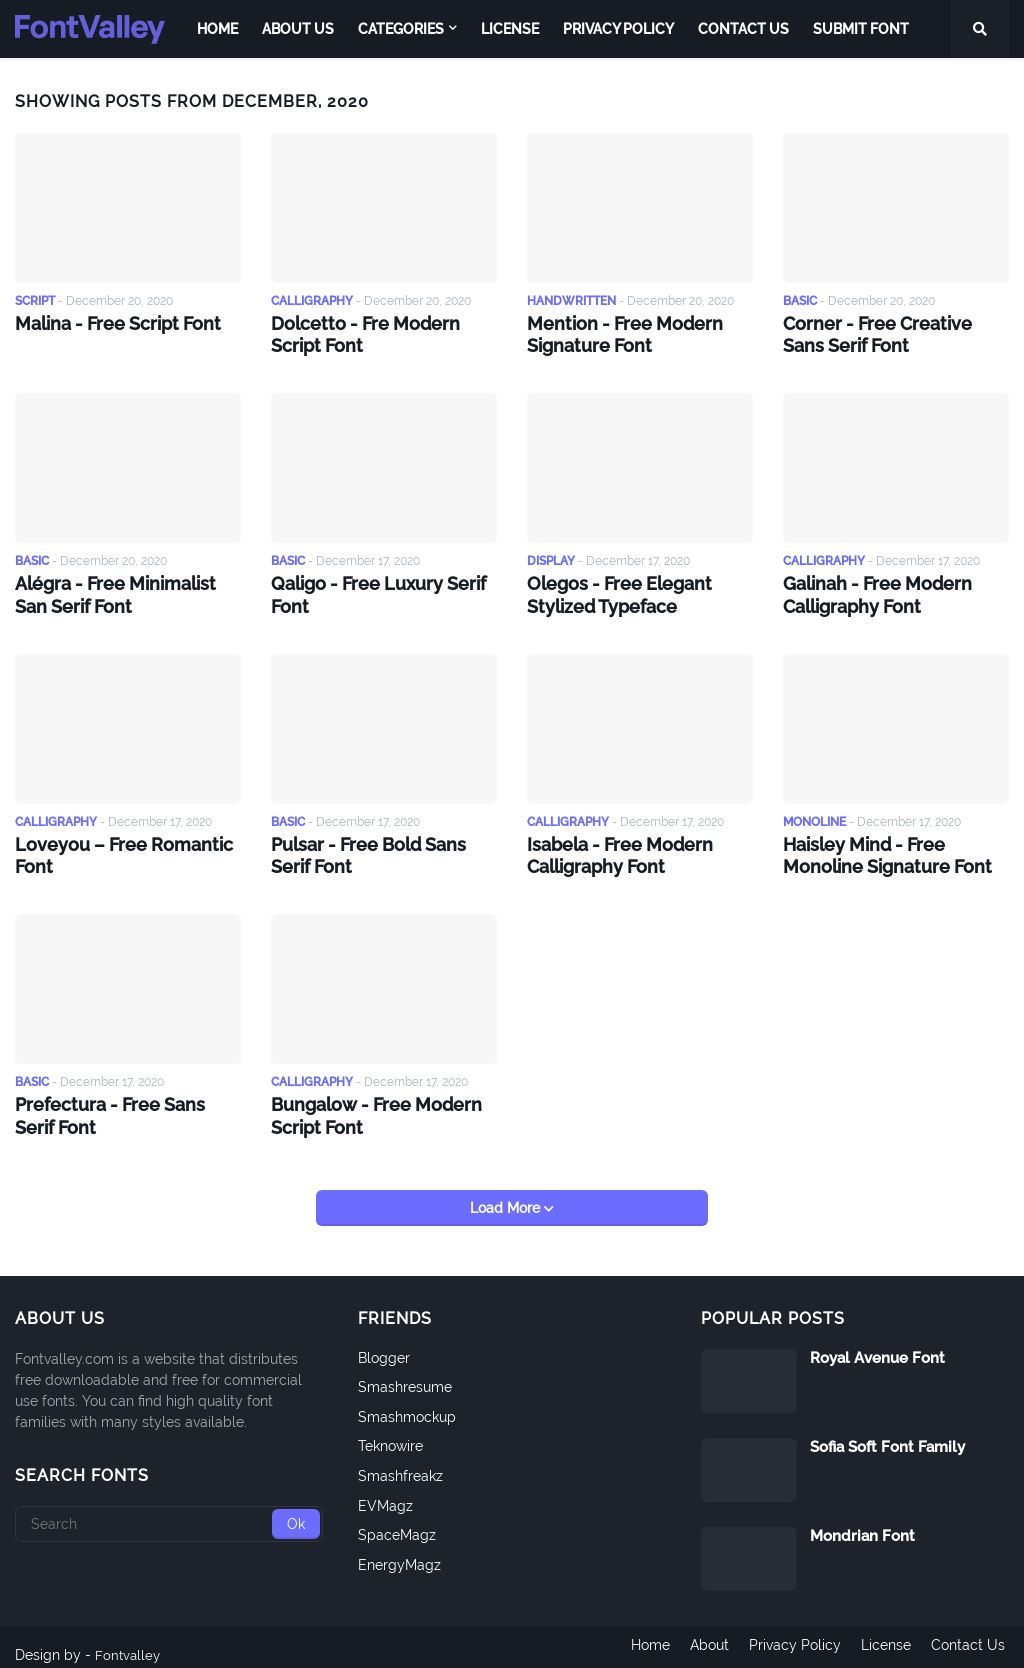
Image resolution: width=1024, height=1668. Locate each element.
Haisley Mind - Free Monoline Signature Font (895, 846)
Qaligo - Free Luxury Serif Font (368, 589)
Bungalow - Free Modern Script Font (366, 1102)
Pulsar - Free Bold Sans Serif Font (380, 846)
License (886, 1639)
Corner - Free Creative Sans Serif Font (889, 333)
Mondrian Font (862, 1520)
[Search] (169, 1508)
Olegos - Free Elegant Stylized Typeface (611, 589)
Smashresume (405, 1372)
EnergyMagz (399, 1549)
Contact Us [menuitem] (743, 29)
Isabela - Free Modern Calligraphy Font (611, 846)
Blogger (384, 1342)
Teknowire (390, 1431)
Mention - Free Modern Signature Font (615, 333)
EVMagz (385, 1490)
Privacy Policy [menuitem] (618, 29)
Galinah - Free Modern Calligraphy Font (869, 589)
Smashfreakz (400, 1460)
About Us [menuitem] (298, 29)
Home (638, 1639)
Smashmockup (407, 1401)
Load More (507, 1192)
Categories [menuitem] (401, 29)
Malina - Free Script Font (108, 322)
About (701, 1639)
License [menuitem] (510, 29)
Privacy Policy (791, 1639)
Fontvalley (129, 1639)
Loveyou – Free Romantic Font (113, 846)
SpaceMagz (397, 1520)
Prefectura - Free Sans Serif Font (121, 1102)
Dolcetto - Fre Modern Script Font (380, 333)
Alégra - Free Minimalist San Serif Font (123, 589)
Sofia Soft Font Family (887, 1431)
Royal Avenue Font (877, 1342)
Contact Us (972, 1639)
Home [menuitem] (217, 29)
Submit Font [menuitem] (861, 29)
